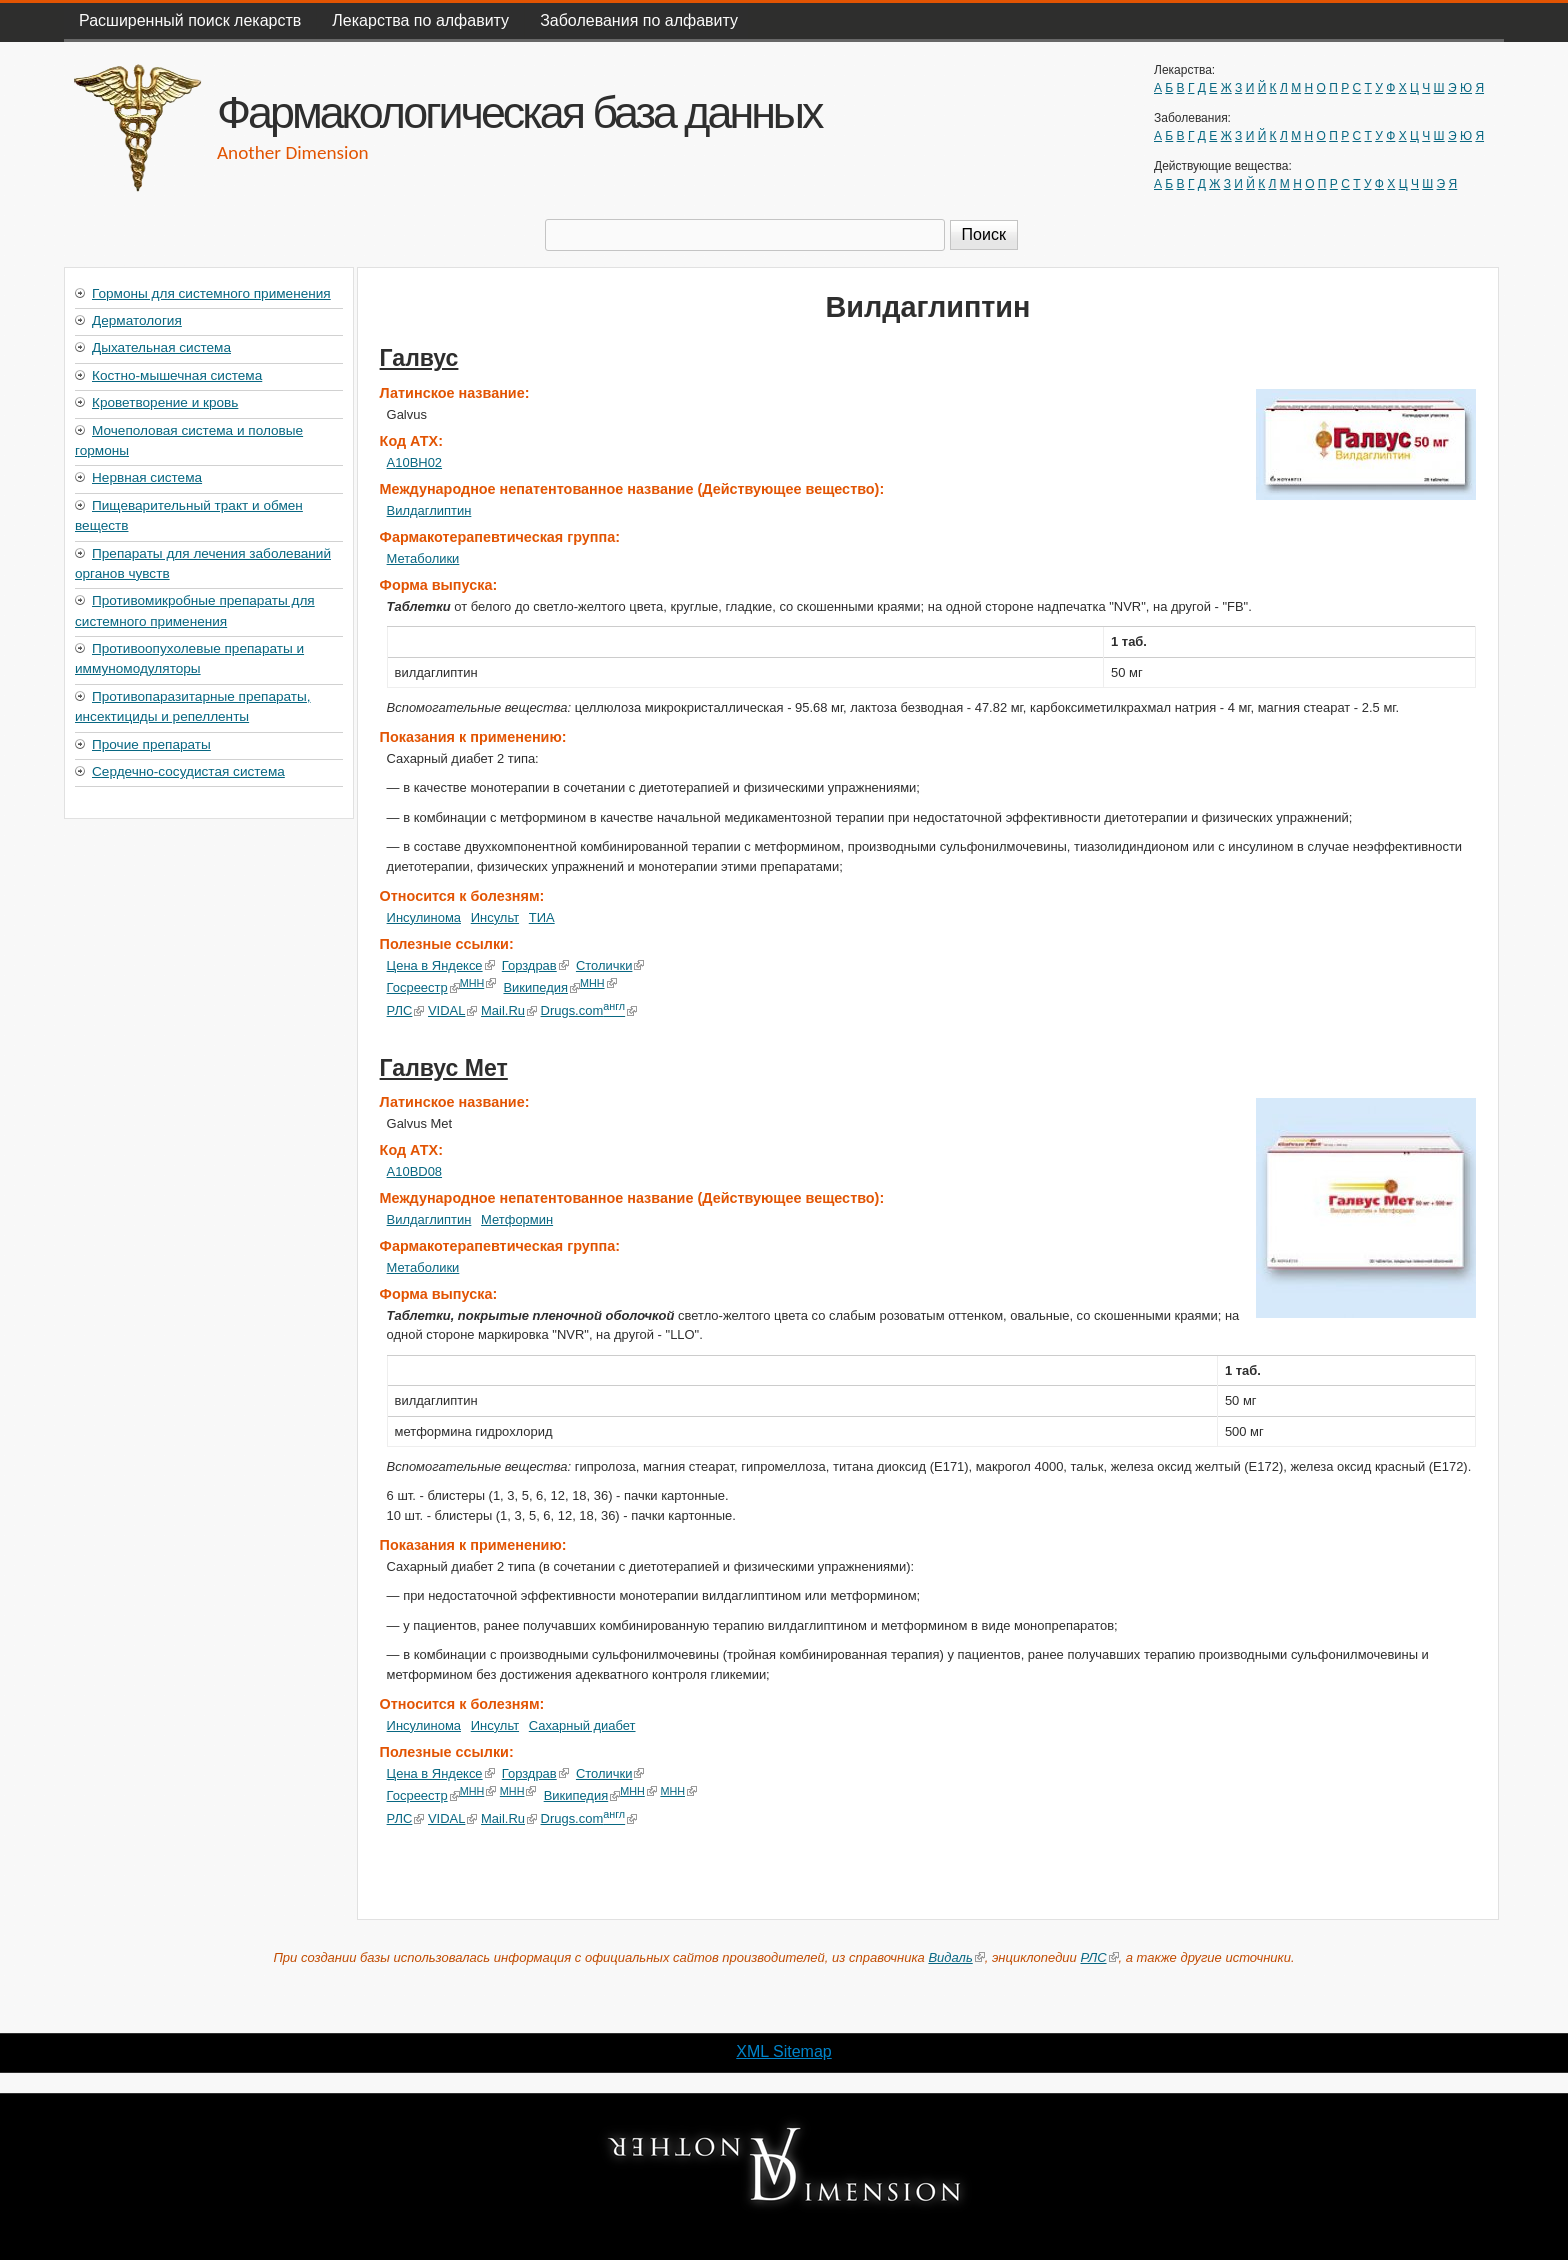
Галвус (419, 358)
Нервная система (147, 477)
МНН (478, 983)
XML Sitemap (783, 2051)
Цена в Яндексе (441, 965)
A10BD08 (414, 1171)
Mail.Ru (509, 1010)
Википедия (541, 987)
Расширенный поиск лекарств (190, 20)
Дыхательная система (161, 347)
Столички (610, 965)
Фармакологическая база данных (519, 112)
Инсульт (495, 917)
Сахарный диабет (582, 1725)
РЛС (406, 1010)
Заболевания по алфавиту (639, 20)
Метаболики (423, 558)
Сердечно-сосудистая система (188, 771)
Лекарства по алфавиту (420, 20)
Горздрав (535, 965)
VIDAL (452, 1010)
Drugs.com (588, 1010)
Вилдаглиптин (429, 510)
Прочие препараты (151, 744)
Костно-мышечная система (177, 375)
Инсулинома (424, 917)
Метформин (517, 1219)
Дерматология (137, 320)
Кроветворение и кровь (165, 402)
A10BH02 (414, 462)
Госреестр (423, 987)
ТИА (542, 917)
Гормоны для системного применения (211, 293)
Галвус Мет (444, 1068)
